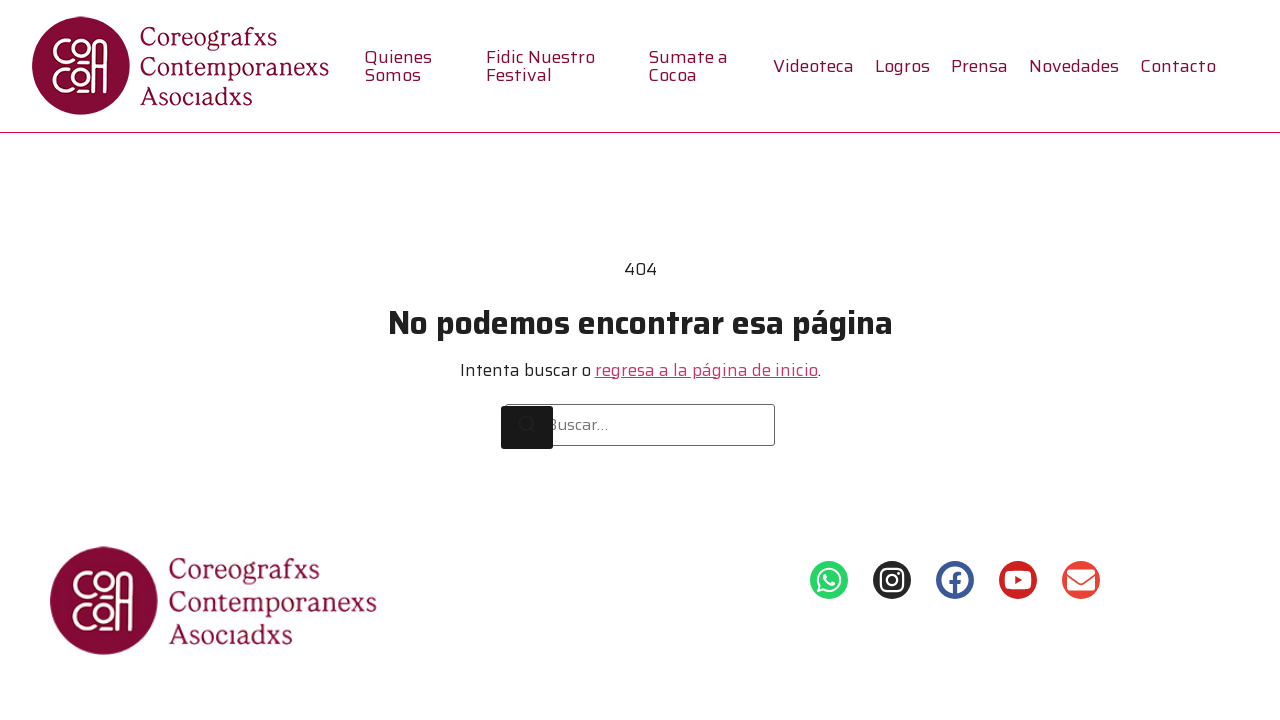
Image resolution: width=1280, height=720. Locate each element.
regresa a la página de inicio (706, 370)
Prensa (979, 66)
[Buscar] (527, 428)
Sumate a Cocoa (688, 66)
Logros (902, 66)
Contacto (1178, 66)
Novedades (1074, 66)
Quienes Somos (398, 66)
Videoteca (813, 66)
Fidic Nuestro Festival (540, 66)
